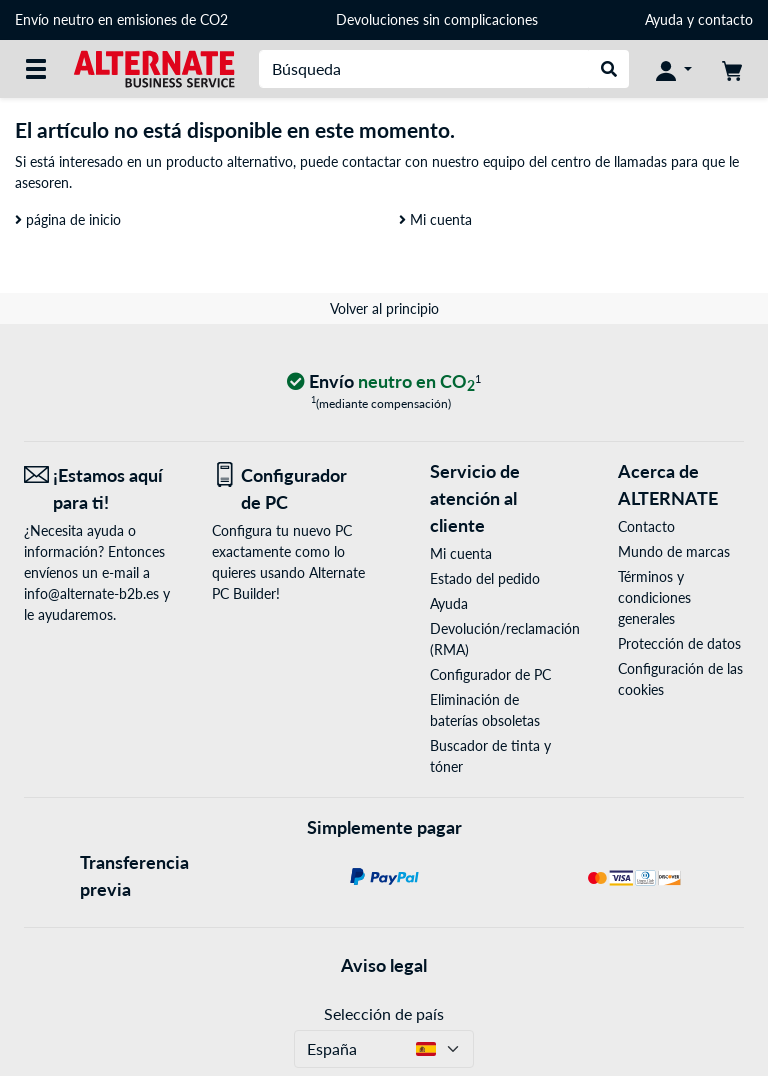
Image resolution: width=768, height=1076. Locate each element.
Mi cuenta (435, 219)
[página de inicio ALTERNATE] (154, 67)
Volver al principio (384, 308)
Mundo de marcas (674, 551)
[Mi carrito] (732, 69)
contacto (725, 19)
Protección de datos (679, 643)
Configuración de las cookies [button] (680, 679)
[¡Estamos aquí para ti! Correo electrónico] (103, 489)
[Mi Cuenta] (674, 69)
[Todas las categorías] (36, 69)
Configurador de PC (490, 674)
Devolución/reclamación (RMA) (493, 639)
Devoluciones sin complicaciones (437, 19)
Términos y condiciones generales (654, 597)
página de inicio (68, 219)
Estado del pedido (485, 578)
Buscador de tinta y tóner (490, 756)
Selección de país (384, 1013)
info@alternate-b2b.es (91, 593)
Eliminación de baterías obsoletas (485, 710)
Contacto (646, 526)
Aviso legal (384, 965)
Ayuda (664, 19)
